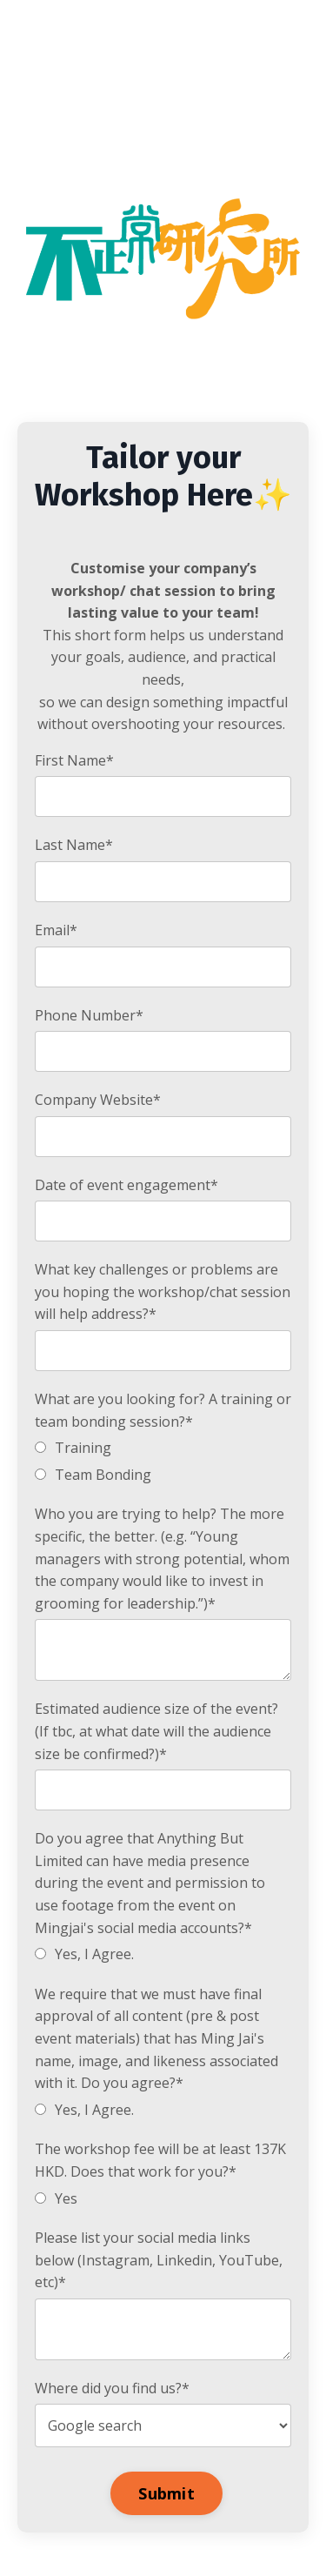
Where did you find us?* (112, 2388)
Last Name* (74, 844)
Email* (56, 930)
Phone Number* (89, 1015)
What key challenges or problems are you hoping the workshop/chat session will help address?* (162, 1291)
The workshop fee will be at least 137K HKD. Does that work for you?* (160, 2160)
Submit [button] (166, 2493)
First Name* (74, 760)
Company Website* (98, 1099)
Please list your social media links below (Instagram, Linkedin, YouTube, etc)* (159, 2260)
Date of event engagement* (126, 1184)
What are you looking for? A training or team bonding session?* (163, 1410)
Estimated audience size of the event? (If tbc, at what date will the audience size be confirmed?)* (156, 1731)
